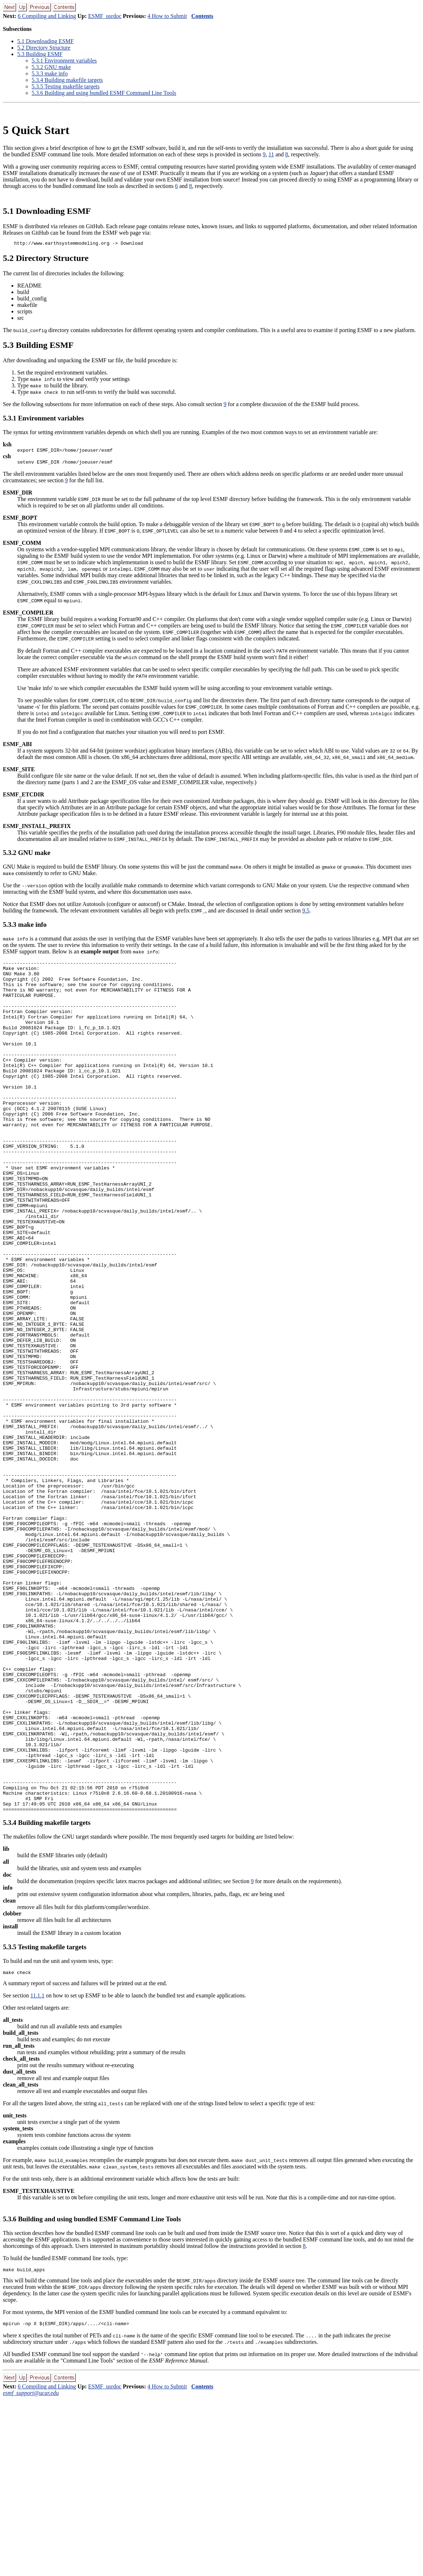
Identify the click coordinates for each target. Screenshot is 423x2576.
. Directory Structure (43, 48)
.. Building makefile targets (67, 80)
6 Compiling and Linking (47, 16)
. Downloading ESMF (45, 41)
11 (271, 154)
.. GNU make (51, 67)
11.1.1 (37, 2170)
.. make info (50, 73)
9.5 (305, 914)
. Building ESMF (40, 54)
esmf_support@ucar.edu (31, 2570)
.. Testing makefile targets (66, 86)
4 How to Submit (167, 16)
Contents (202, 16)
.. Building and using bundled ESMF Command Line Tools (104, 93)
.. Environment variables (64, 61)
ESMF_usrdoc (104, 16)
